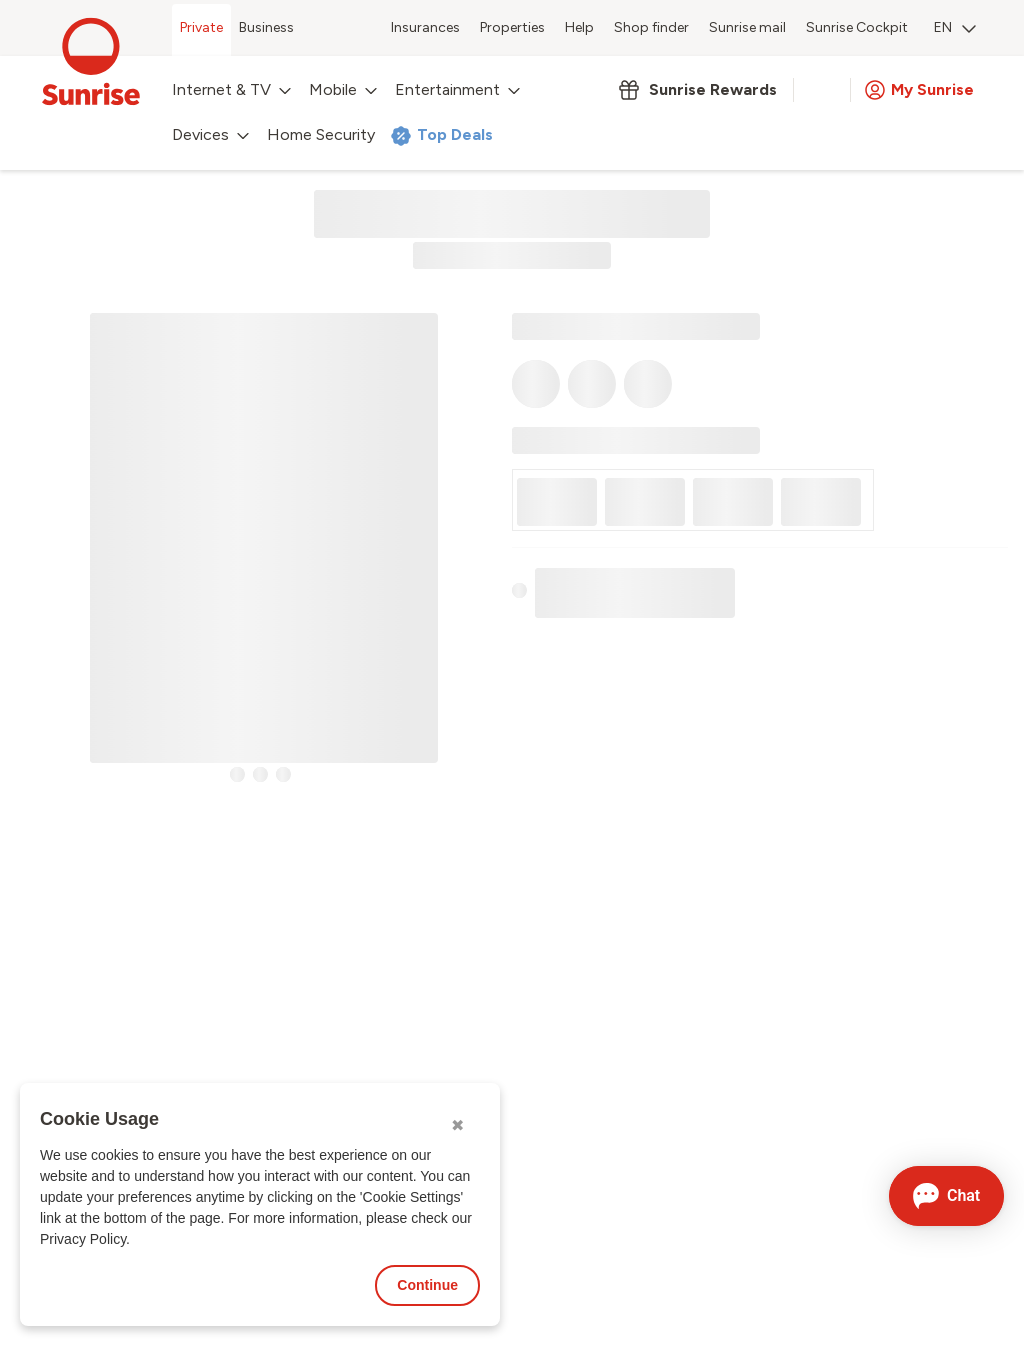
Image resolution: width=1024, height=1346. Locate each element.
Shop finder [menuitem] (651, 27)
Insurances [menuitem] (425, 27)
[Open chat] (946, 1196)
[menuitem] (955, 30)
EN (955, 27)
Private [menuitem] (201, 27)
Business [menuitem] (266, 27)
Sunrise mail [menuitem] (747, 27)
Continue (427, 1285)
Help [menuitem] (579, 27)
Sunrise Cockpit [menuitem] (857, 27)
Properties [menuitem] (512, 27)
